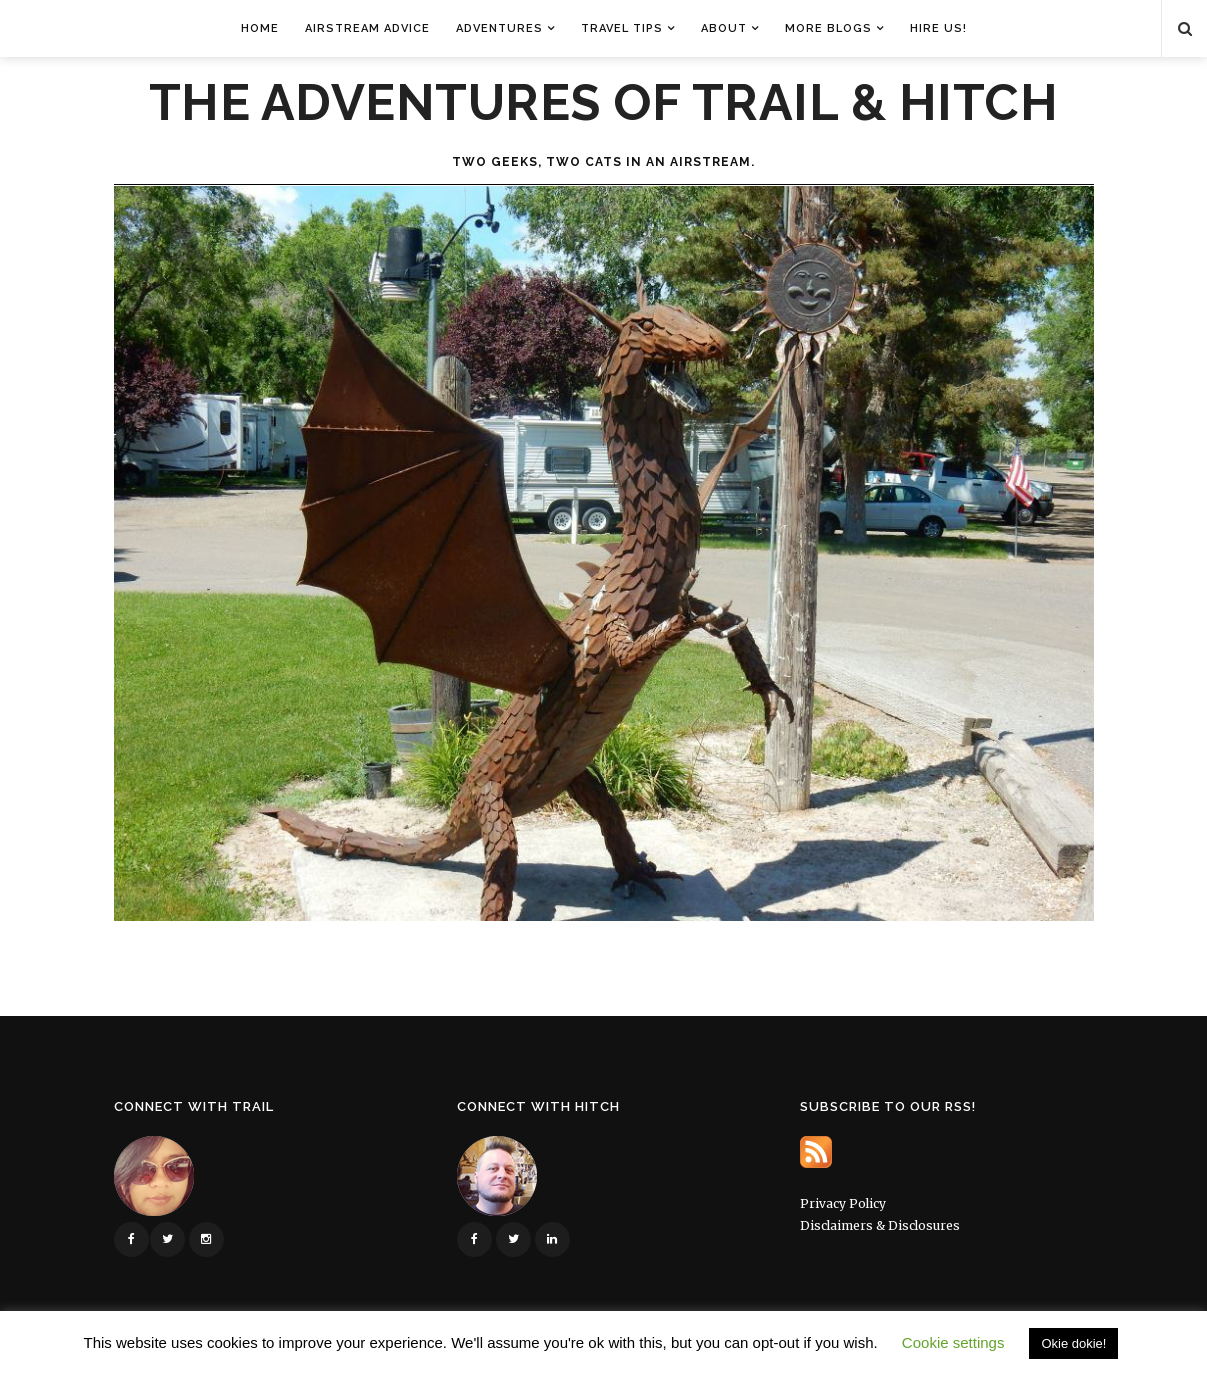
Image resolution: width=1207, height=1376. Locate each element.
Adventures (499, 28)
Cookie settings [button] (953, 1342)
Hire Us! (938, 28)
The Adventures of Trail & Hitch (604, 103)
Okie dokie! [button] (1073, 1343)
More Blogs (828, 28)
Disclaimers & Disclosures (880, 1225)
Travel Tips (622, 28)
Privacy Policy (843, 1203)
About (724, 28)
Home (260, 28)
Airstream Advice (367, 28)
